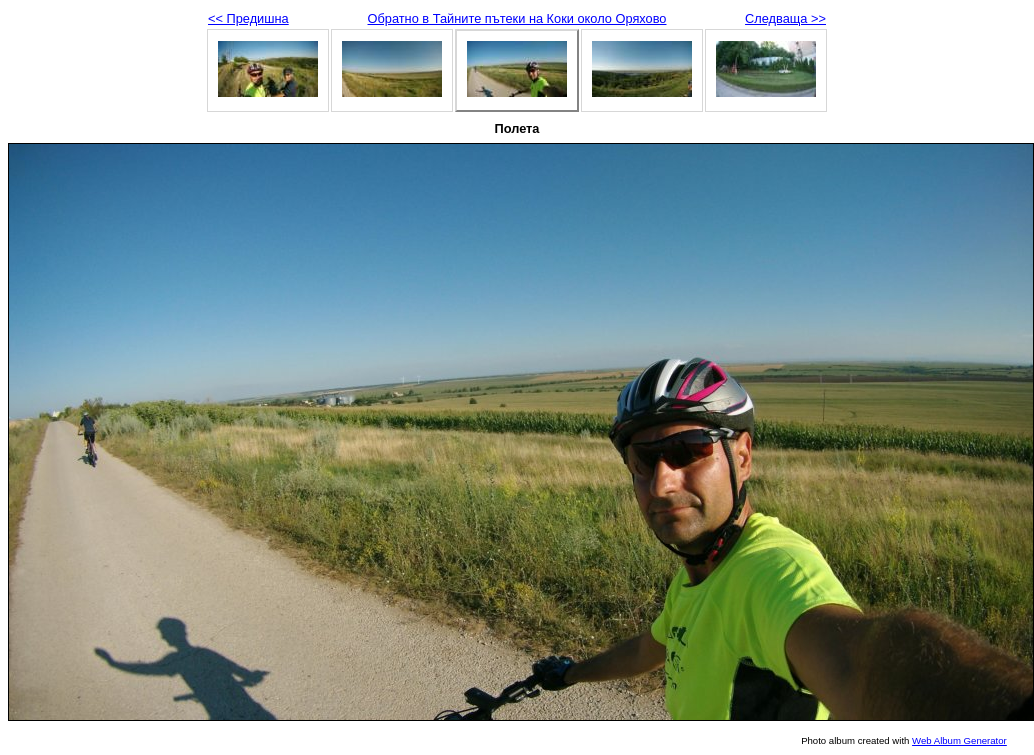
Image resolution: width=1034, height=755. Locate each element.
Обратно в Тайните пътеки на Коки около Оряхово (517, 18)
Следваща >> (785, 18)
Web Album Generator (959, 740)
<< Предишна (248, 18)
